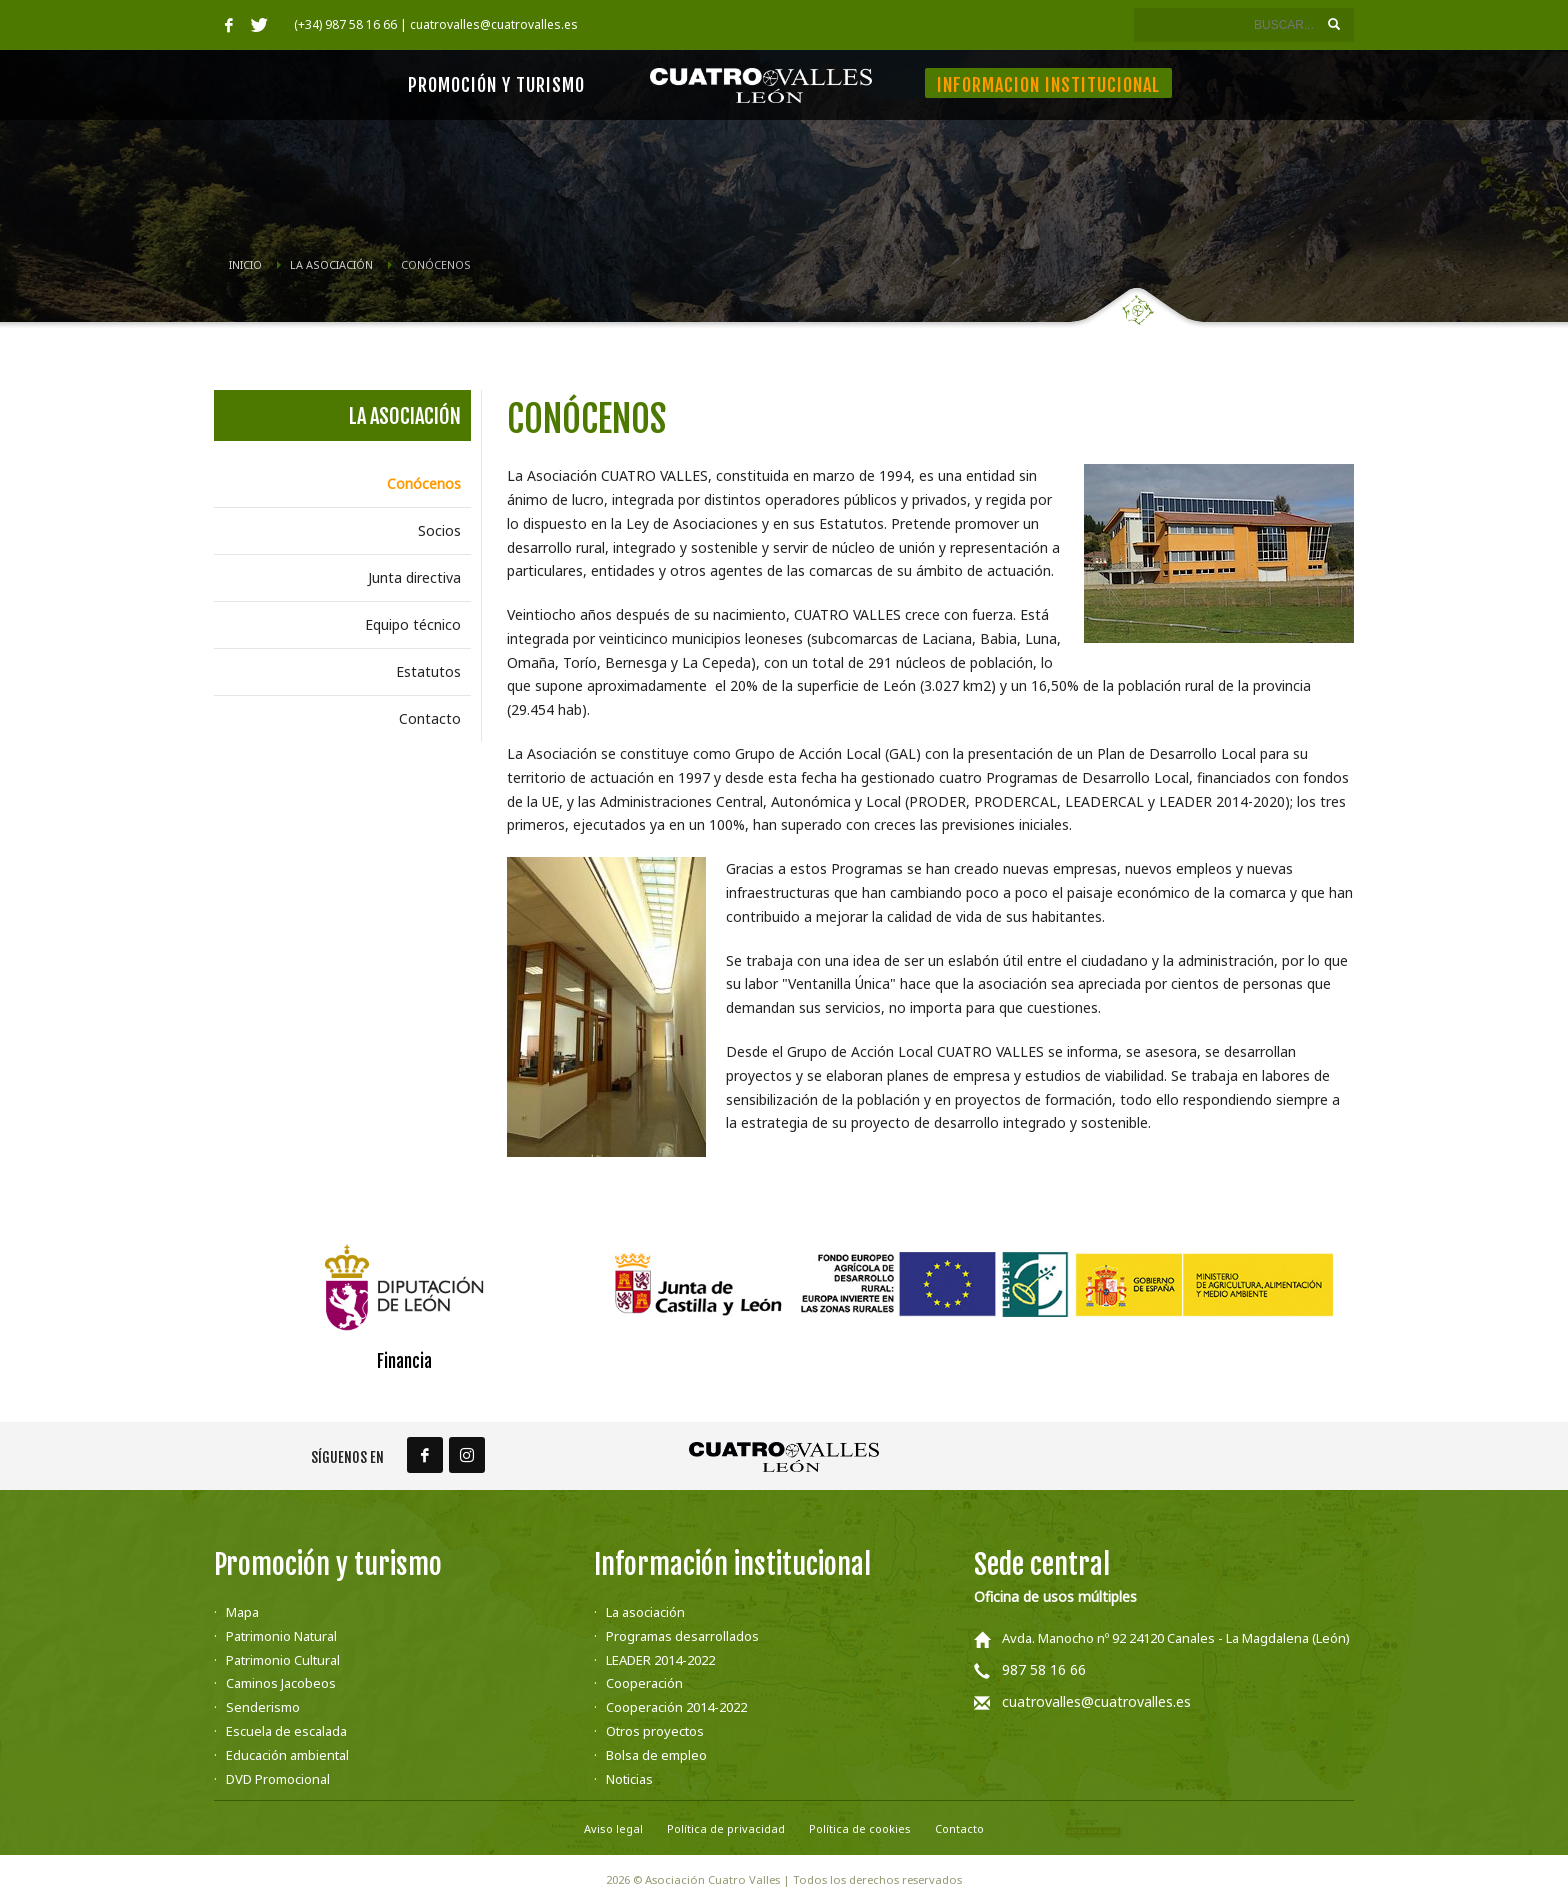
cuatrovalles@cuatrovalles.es (1096, 1701)
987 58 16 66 (1044, 1669)
